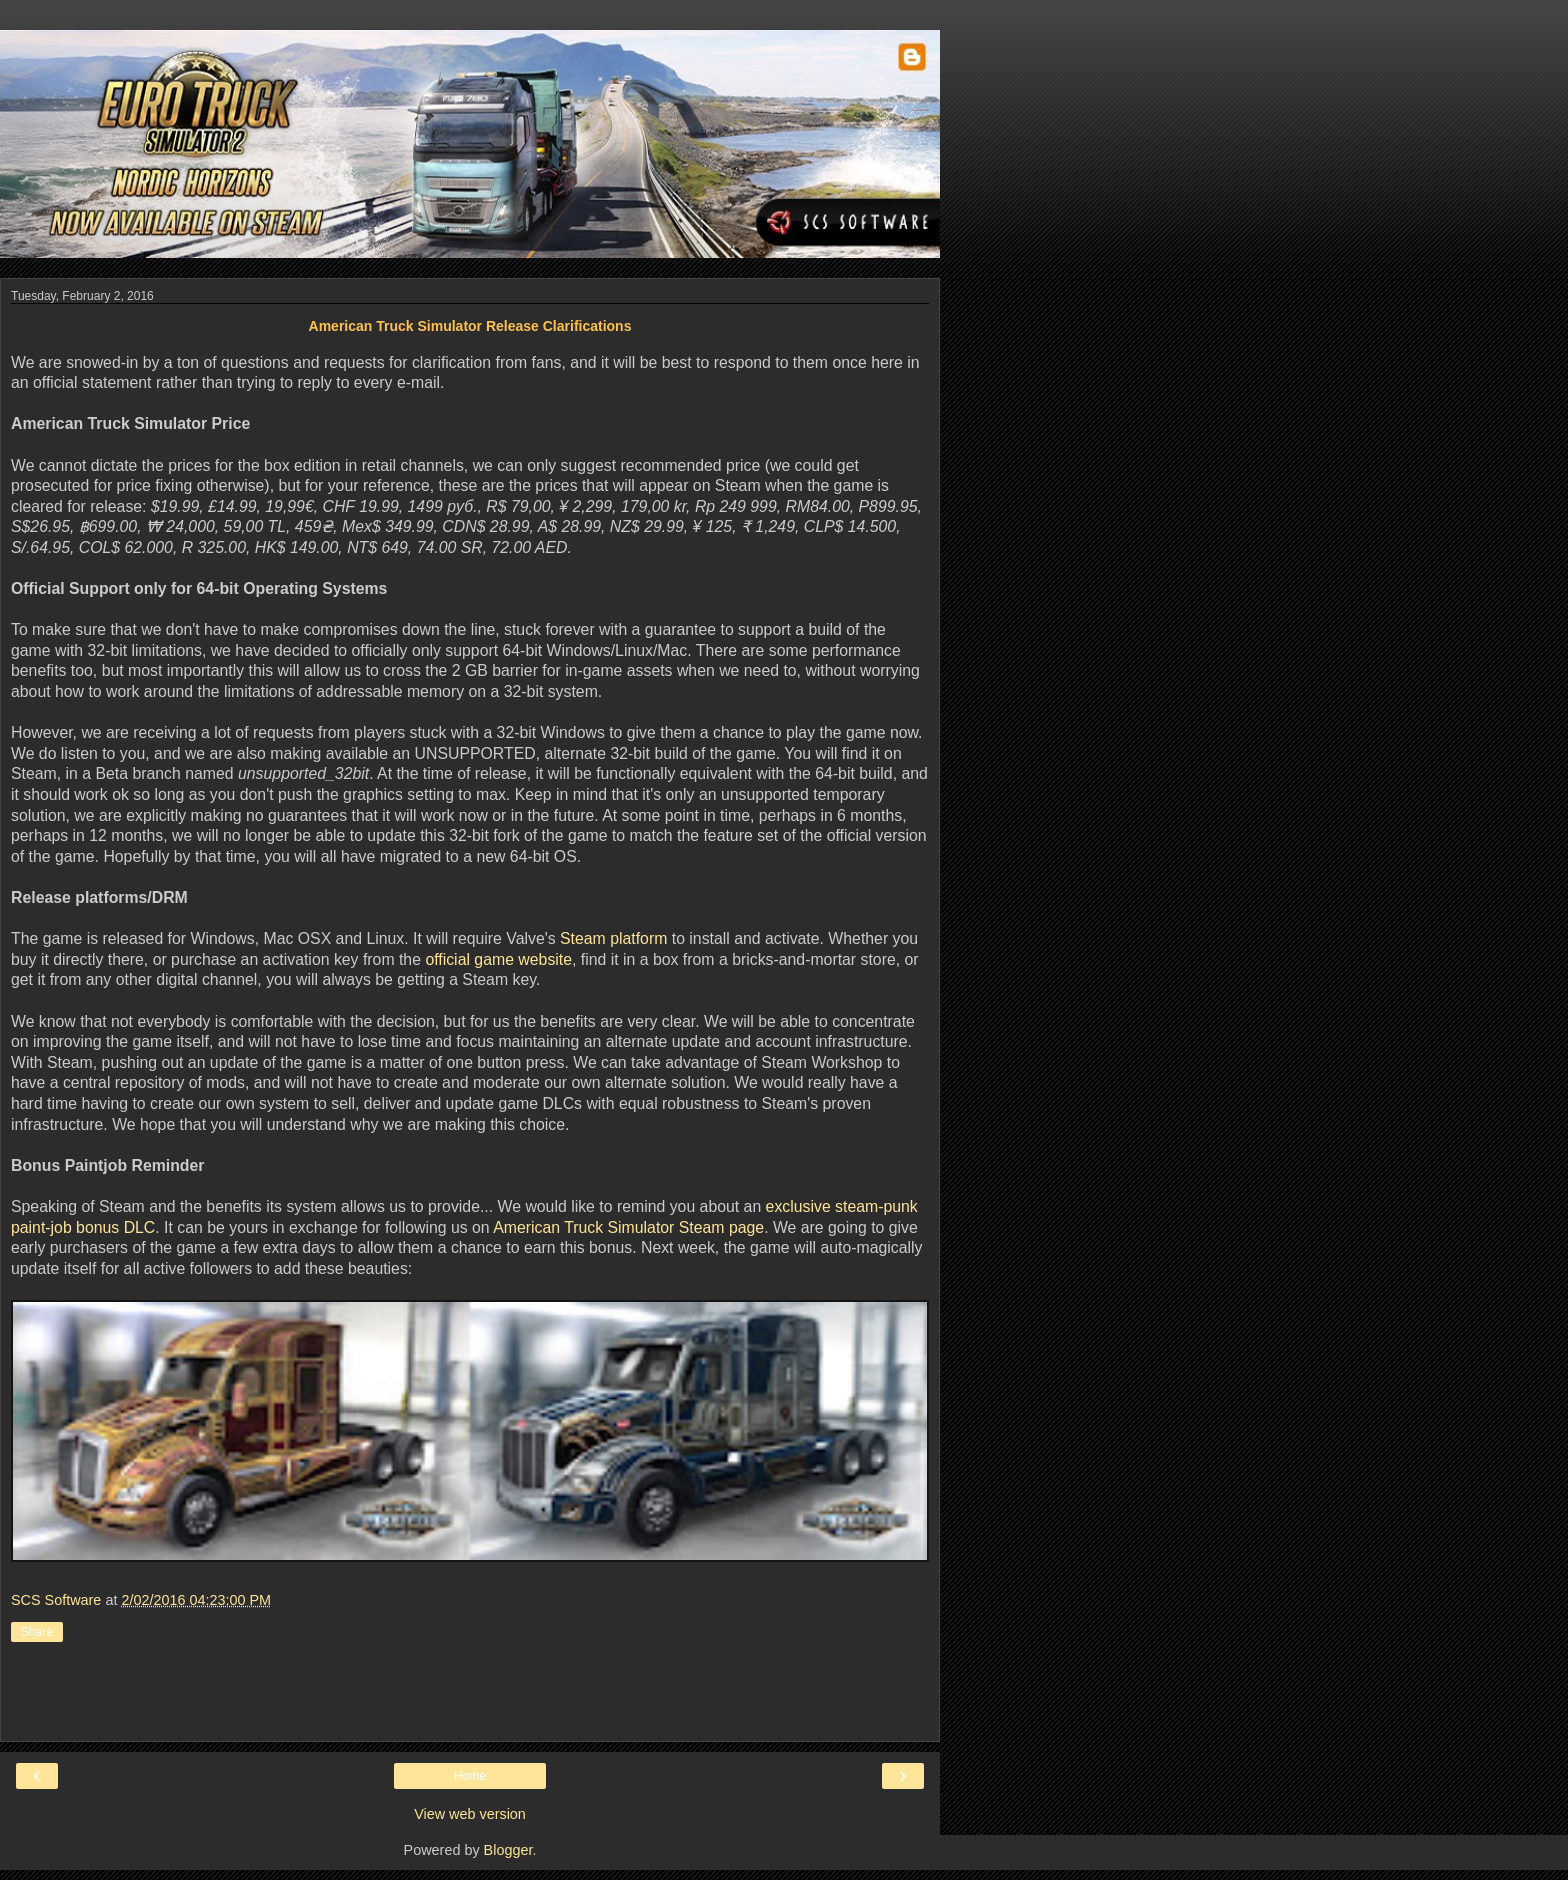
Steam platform (613, 938)
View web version (470, 1814)
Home (470, 1776)
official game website (498, 959)
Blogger (508, 1850)
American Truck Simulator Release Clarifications (470, 326)
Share (37, 1632)
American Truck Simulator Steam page (628, 1227)
